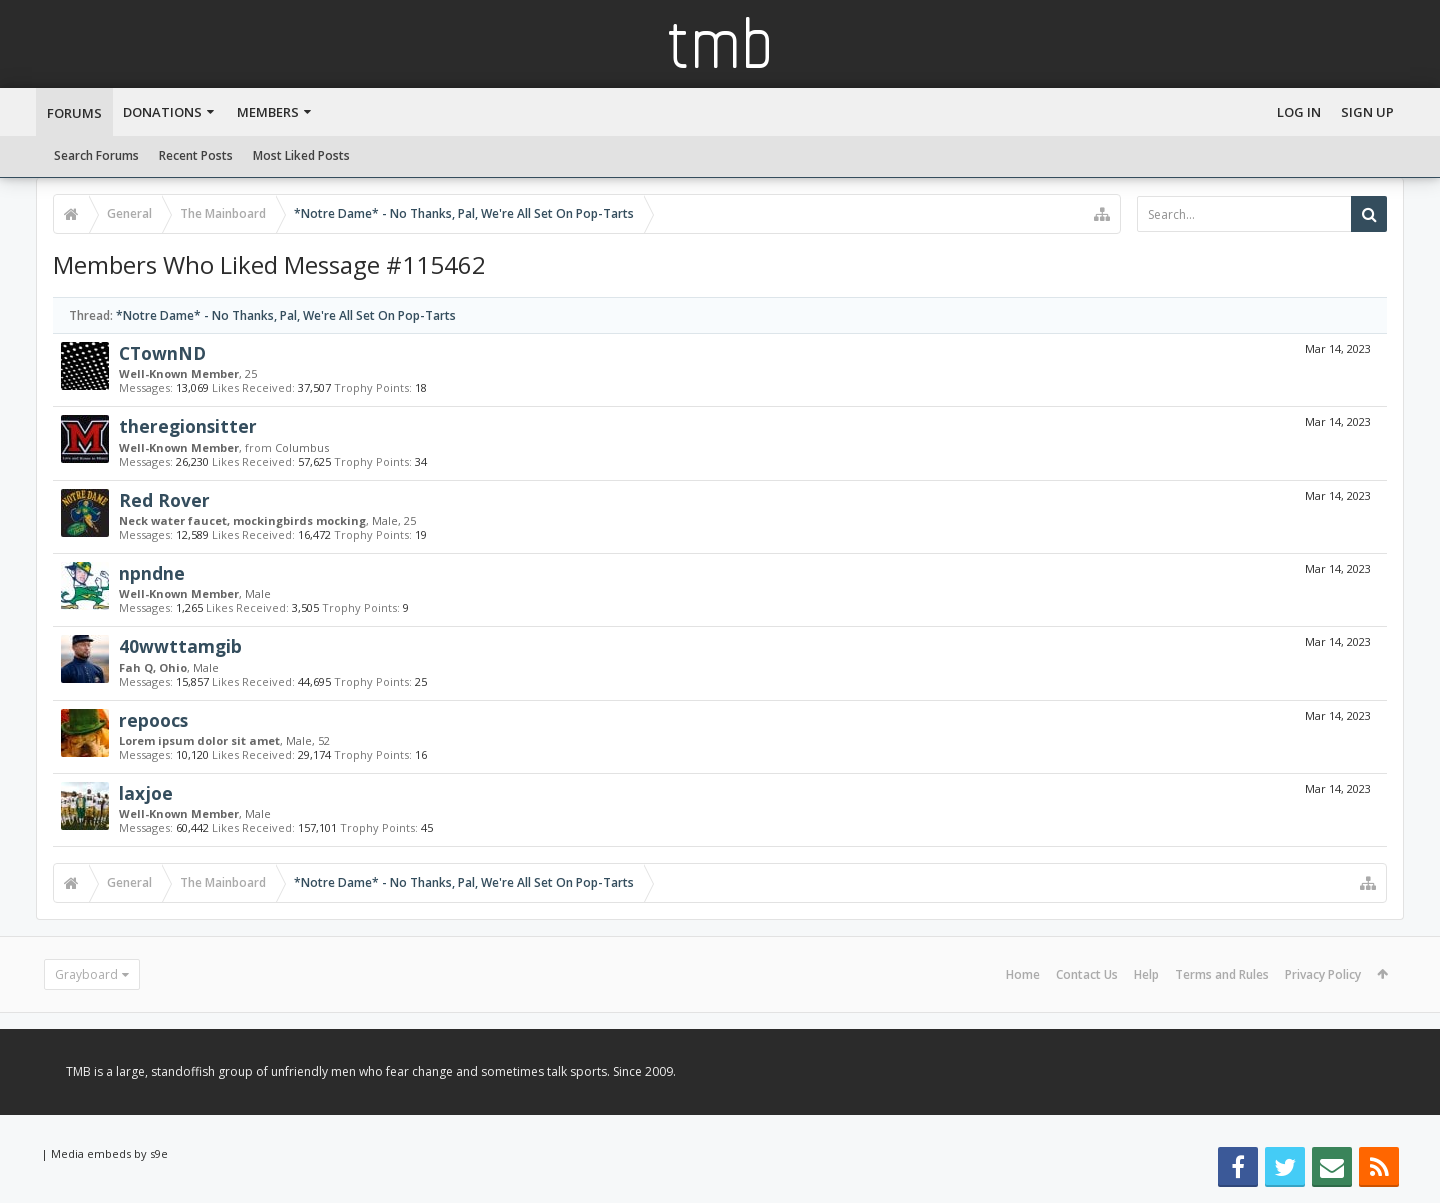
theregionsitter (188, 426)
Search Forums (96, 155)
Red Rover (164, 500)
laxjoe (146, 793)
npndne (152, 573)
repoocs (153, 720)
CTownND (162, 353)
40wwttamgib (180, 646)
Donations (162, 112)
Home (1023, 974)
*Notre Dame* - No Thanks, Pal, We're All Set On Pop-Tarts (286, 315)
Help (1146, 974)
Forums (74, 113)
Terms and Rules (1222, 974)
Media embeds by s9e (109, 1153)
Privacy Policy (1323, 974)
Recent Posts (196, 155)
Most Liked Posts (301, 155)
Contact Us (1087, 974)
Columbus (302, 447)
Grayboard (86, 974)
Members (268, 112)
